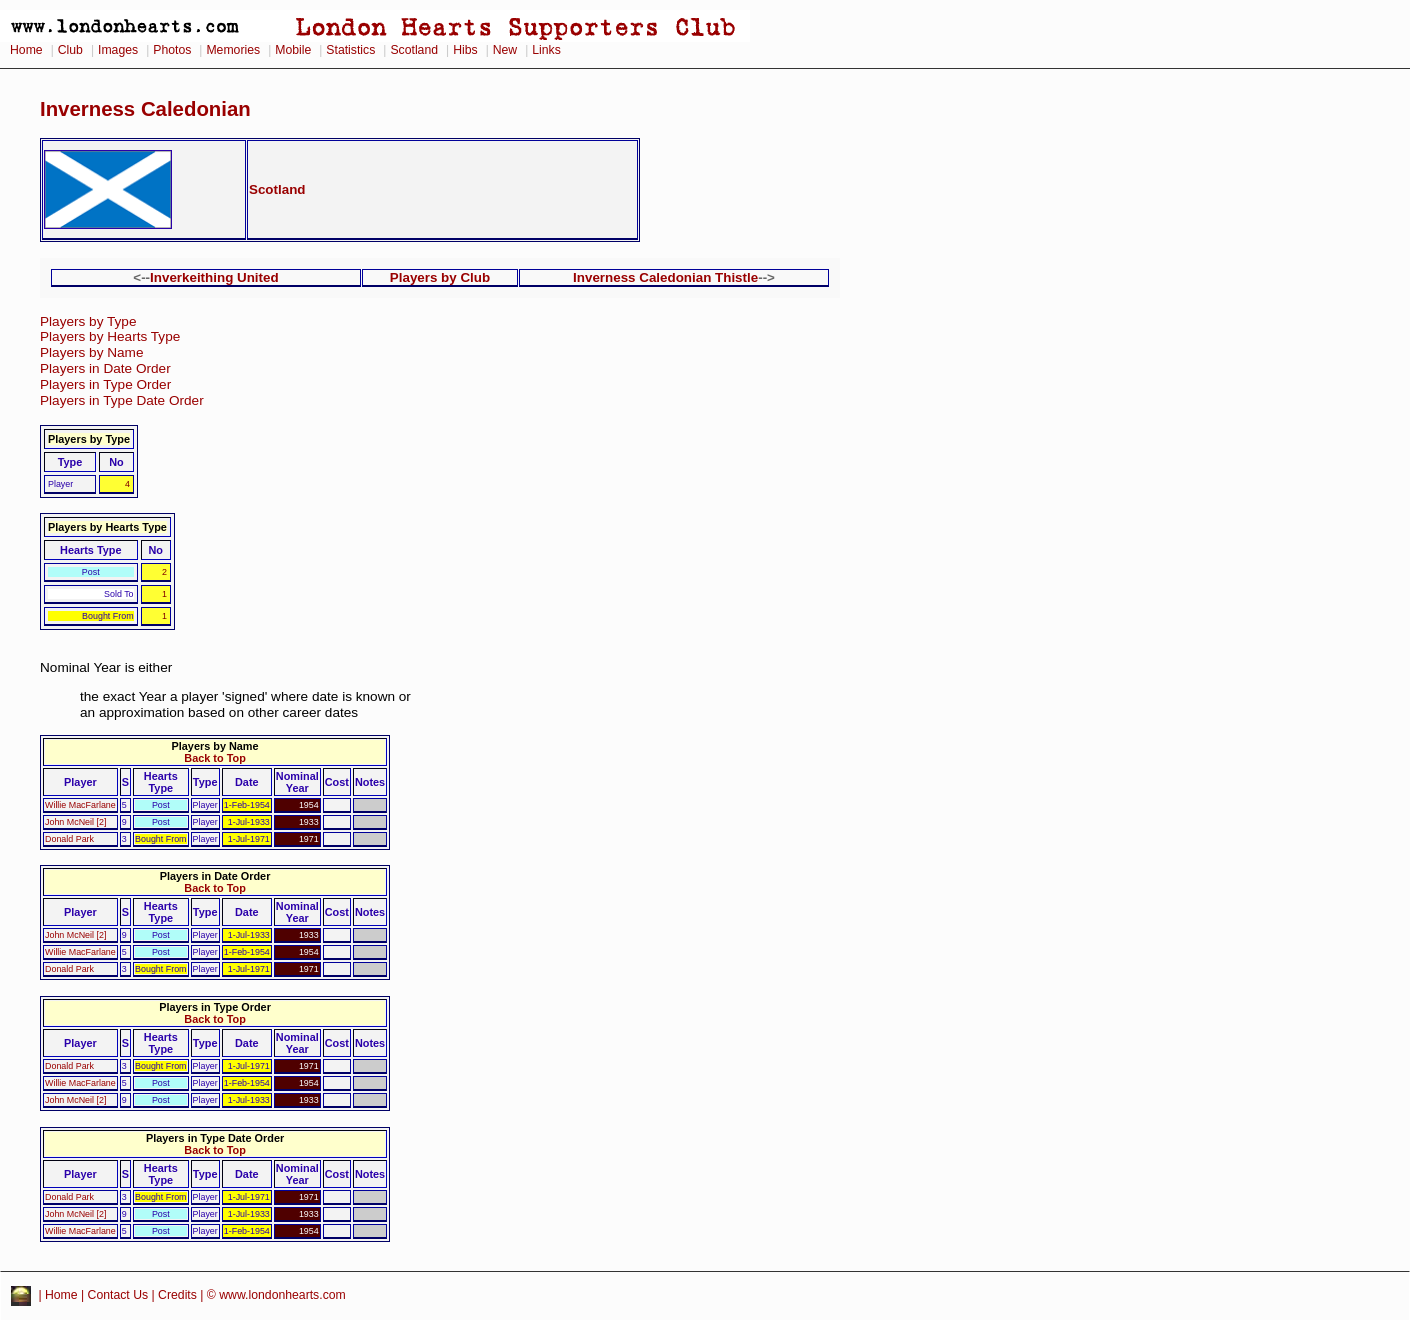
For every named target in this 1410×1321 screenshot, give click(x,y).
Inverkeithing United (214, 277)
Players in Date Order (105, 368)
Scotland (414, 50)
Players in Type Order (105, 384)
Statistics (350, 50)
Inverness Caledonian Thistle (665, 277)
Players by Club (440, 277)
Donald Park (69, 839)
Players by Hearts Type (110, 336)
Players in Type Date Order (122, 400)
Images (118, 50)
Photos (172, 50)
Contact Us (118, 1296)
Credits (177, 1296)
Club (70, 50)
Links (546, 50)
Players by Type (88, 321)
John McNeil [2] (75, 822)
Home (26, 50)
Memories (233, 50)
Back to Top (214, 758)
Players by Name (92, 352)
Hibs (465, 50)
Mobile (293, 50)
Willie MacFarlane (80, 805)
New (505, 50)
